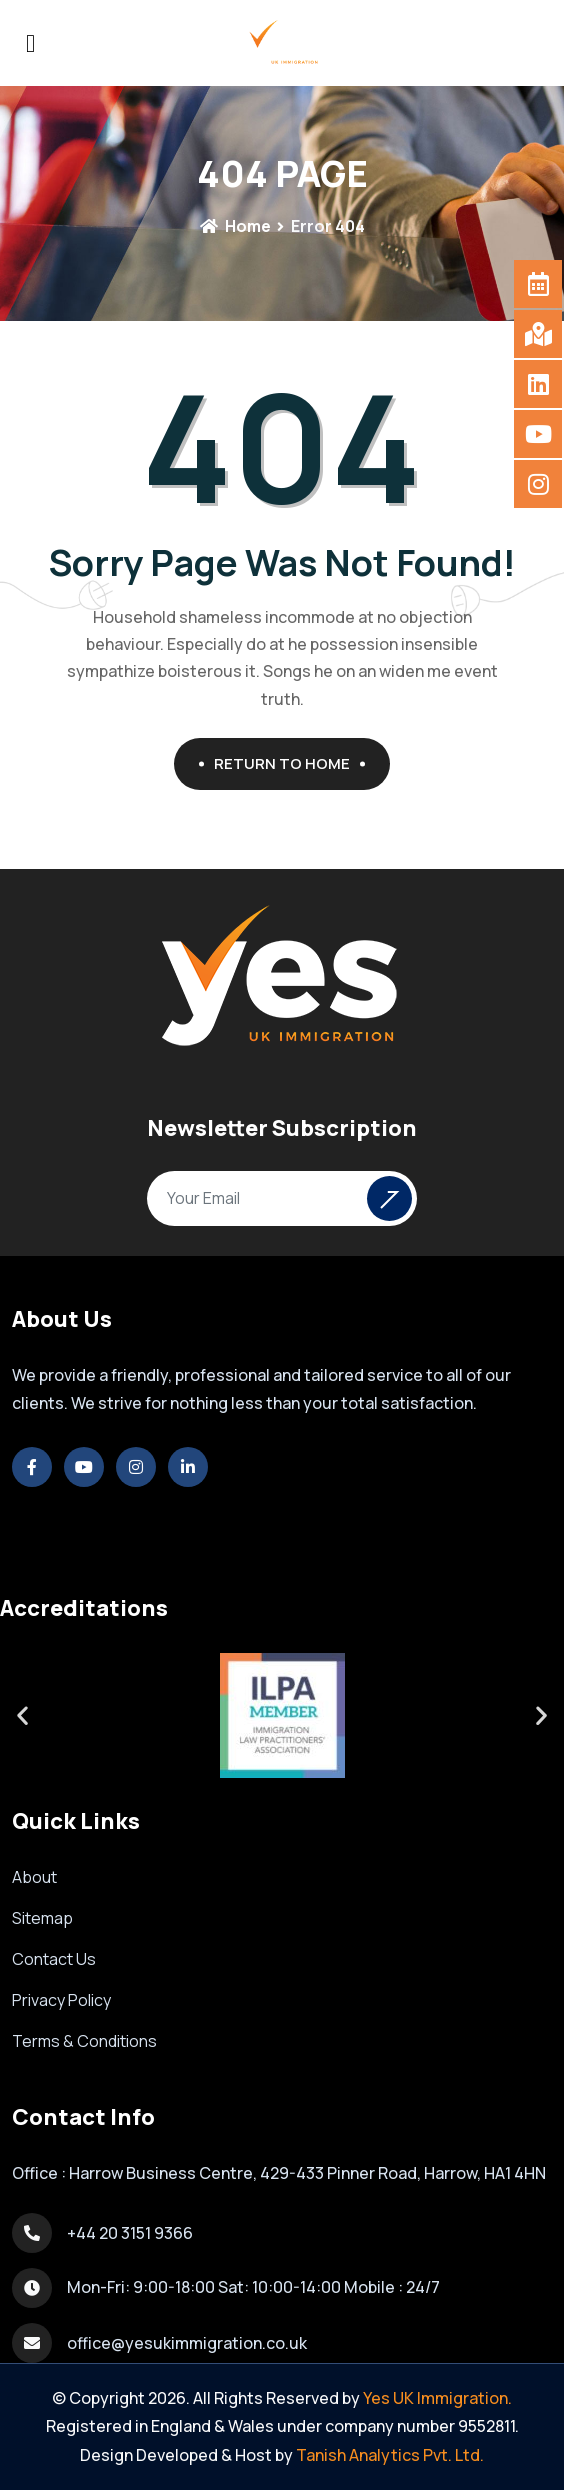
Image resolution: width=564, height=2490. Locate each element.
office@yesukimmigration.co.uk (187, 2343)
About (34, 1877)
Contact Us (54, 1959)
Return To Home (289, 763)
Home (235, 226)
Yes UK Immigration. (437, 2398)
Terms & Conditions (84, 2041)
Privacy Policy (61, 2000)
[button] (22, 1715)
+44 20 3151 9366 (130, 2233)
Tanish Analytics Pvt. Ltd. (390, 2455)
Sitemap (42, 1918)
